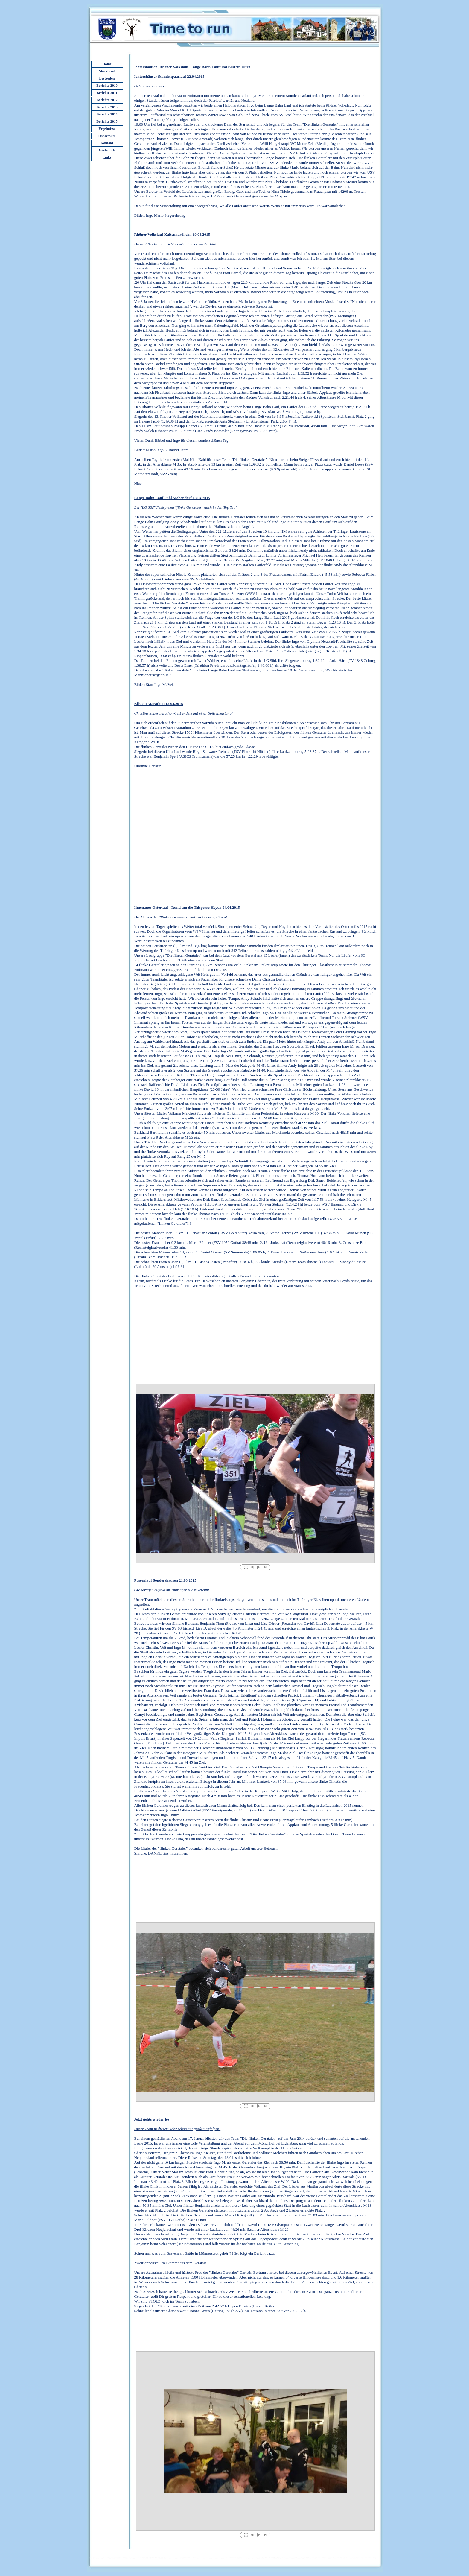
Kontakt (106, 143)
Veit (171, 684)
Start (149, 684)
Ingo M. (160, 684)
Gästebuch (107, 150)
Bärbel (174, 450)
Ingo (149, 215)
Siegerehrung (175, 215)
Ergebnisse (106, 129)
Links (107, 157)
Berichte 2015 (106, 121)
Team (184, 450)
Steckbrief (107, 71)
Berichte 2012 (106, 100)
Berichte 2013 (106, 107)
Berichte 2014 (106, 114)
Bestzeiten (107, 78)
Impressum (107, 136)
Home (107, 64)
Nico (138, 483)
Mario (159, 215)
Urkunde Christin (148, 766)
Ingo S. (162, 450)
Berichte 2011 (107, 93)
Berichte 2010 (106, 85)
